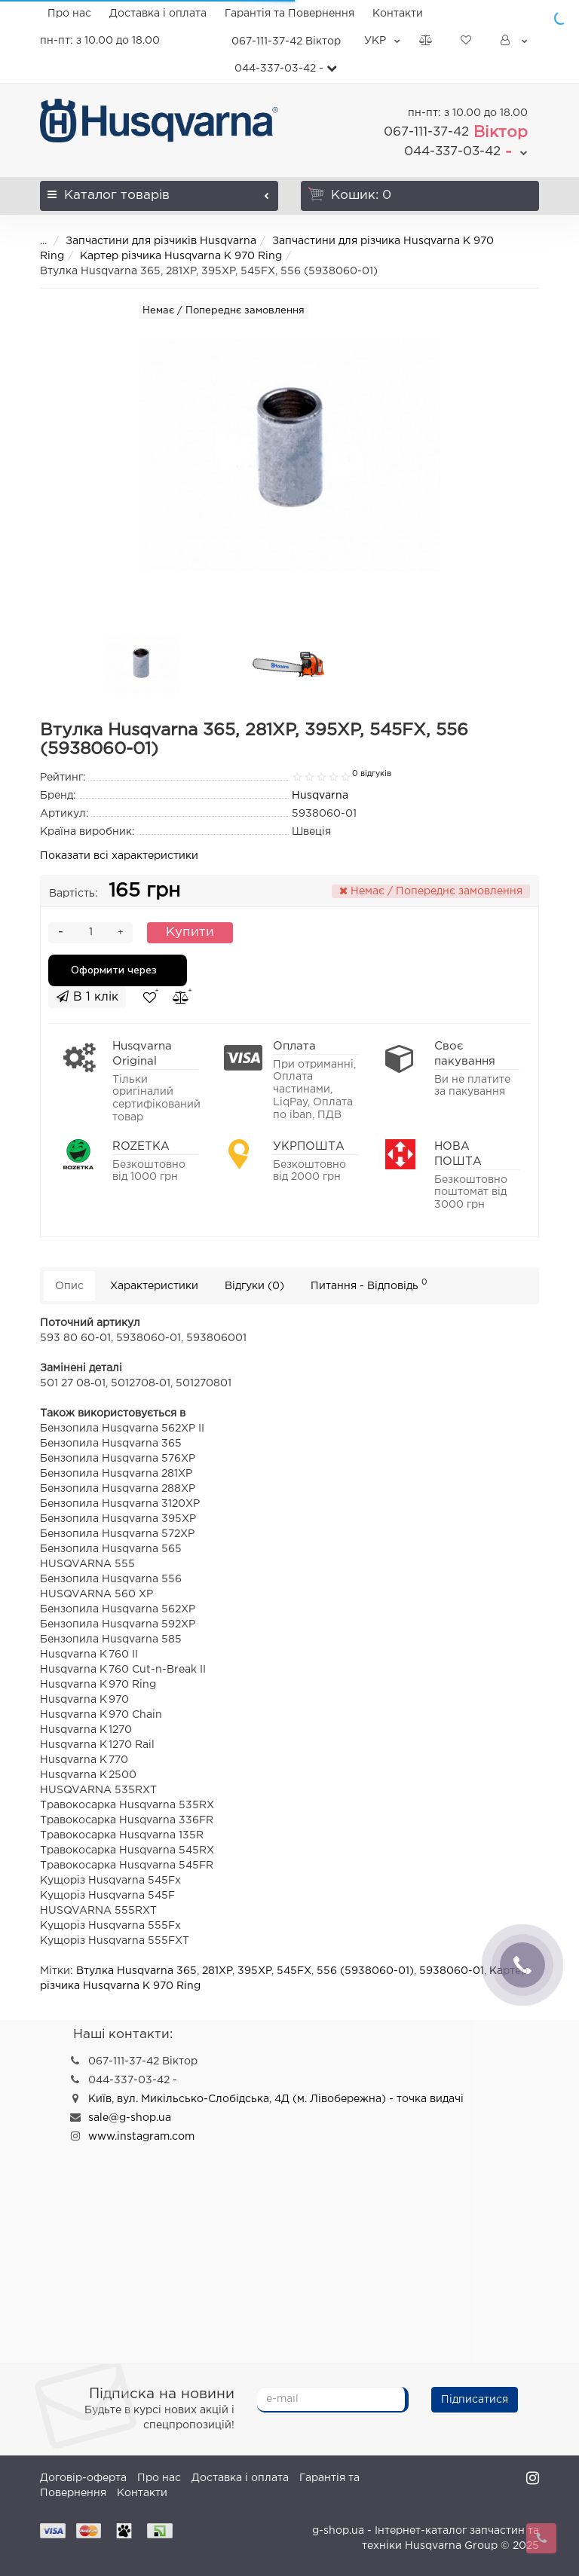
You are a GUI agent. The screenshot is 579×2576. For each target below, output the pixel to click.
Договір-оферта (83, 2478)
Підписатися (474, 2399)
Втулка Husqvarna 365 (136, 1971)
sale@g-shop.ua (129, 2117)
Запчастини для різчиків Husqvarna (161, 241)
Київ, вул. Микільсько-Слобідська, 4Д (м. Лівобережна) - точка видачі (276, 2099)
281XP (217, 1971)
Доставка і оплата (158, 13)
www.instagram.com (141, 2136)
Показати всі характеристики (119, 855)
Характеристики (154, 1286)
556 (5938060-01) (365, 1971)
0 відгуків (371, 774)
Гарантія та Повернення (289, 13)
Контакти (397, 13)
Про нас (69, 13)
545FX (294, 1971)
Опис (69, 1286)
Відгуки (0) (254, 1286)
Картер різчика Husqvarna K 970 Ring (181, 256)
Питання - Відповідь (369, 1284)
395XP (254, 1971)
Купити (190, 932)
